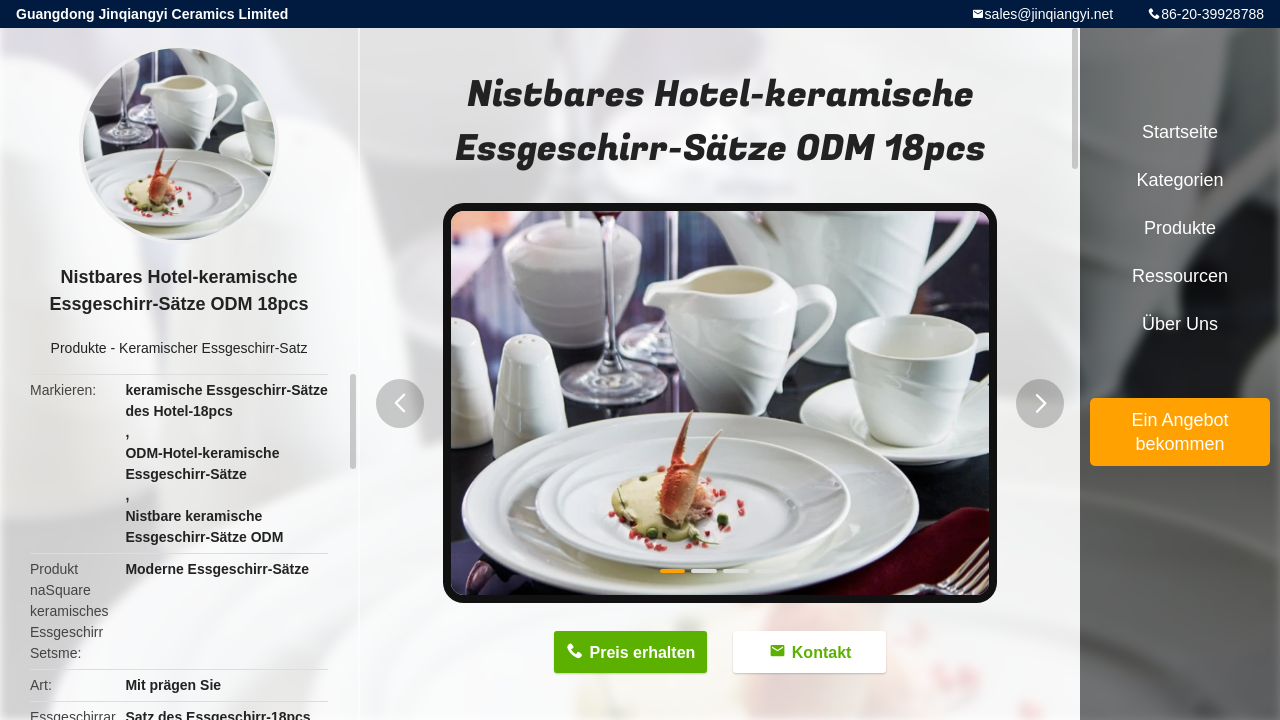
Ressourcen (1180, 276)
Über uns (1180, 324)
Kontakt (822, 652)
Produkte (79, 348)
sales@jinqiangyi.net (1049, 14)
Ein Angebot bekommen (1179, 432)
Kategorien (1179, 180)
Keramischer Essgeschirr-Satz (213, 348)
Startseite (1180, 132)
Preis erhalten (642, 652)
